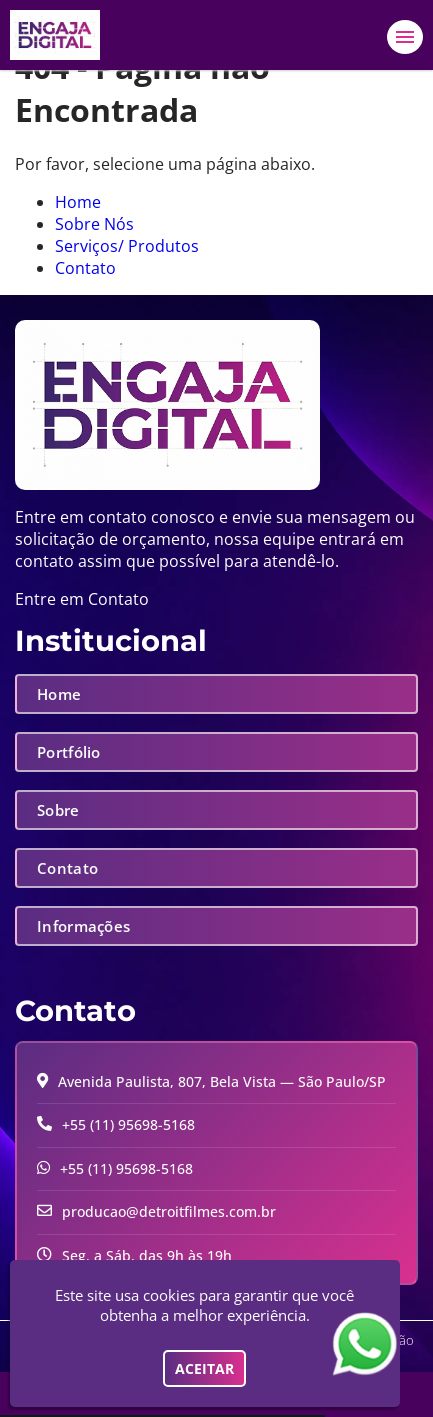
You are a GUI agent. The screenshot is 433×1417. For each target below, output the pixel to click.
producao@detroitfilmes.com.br (169, 1211)
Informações (83, 926)
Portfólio (69, 752)
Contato (85, 268)
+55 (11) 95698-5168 (128, 1124)
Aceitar (204, 1368)
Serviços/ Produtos (127, 246)
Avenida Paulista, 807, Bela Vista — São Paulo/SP (222, 1081)
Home (78, 202)
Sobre (58, 810)
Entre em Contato (82, 599)
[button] (405, 37)
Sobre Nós (94, 224)
